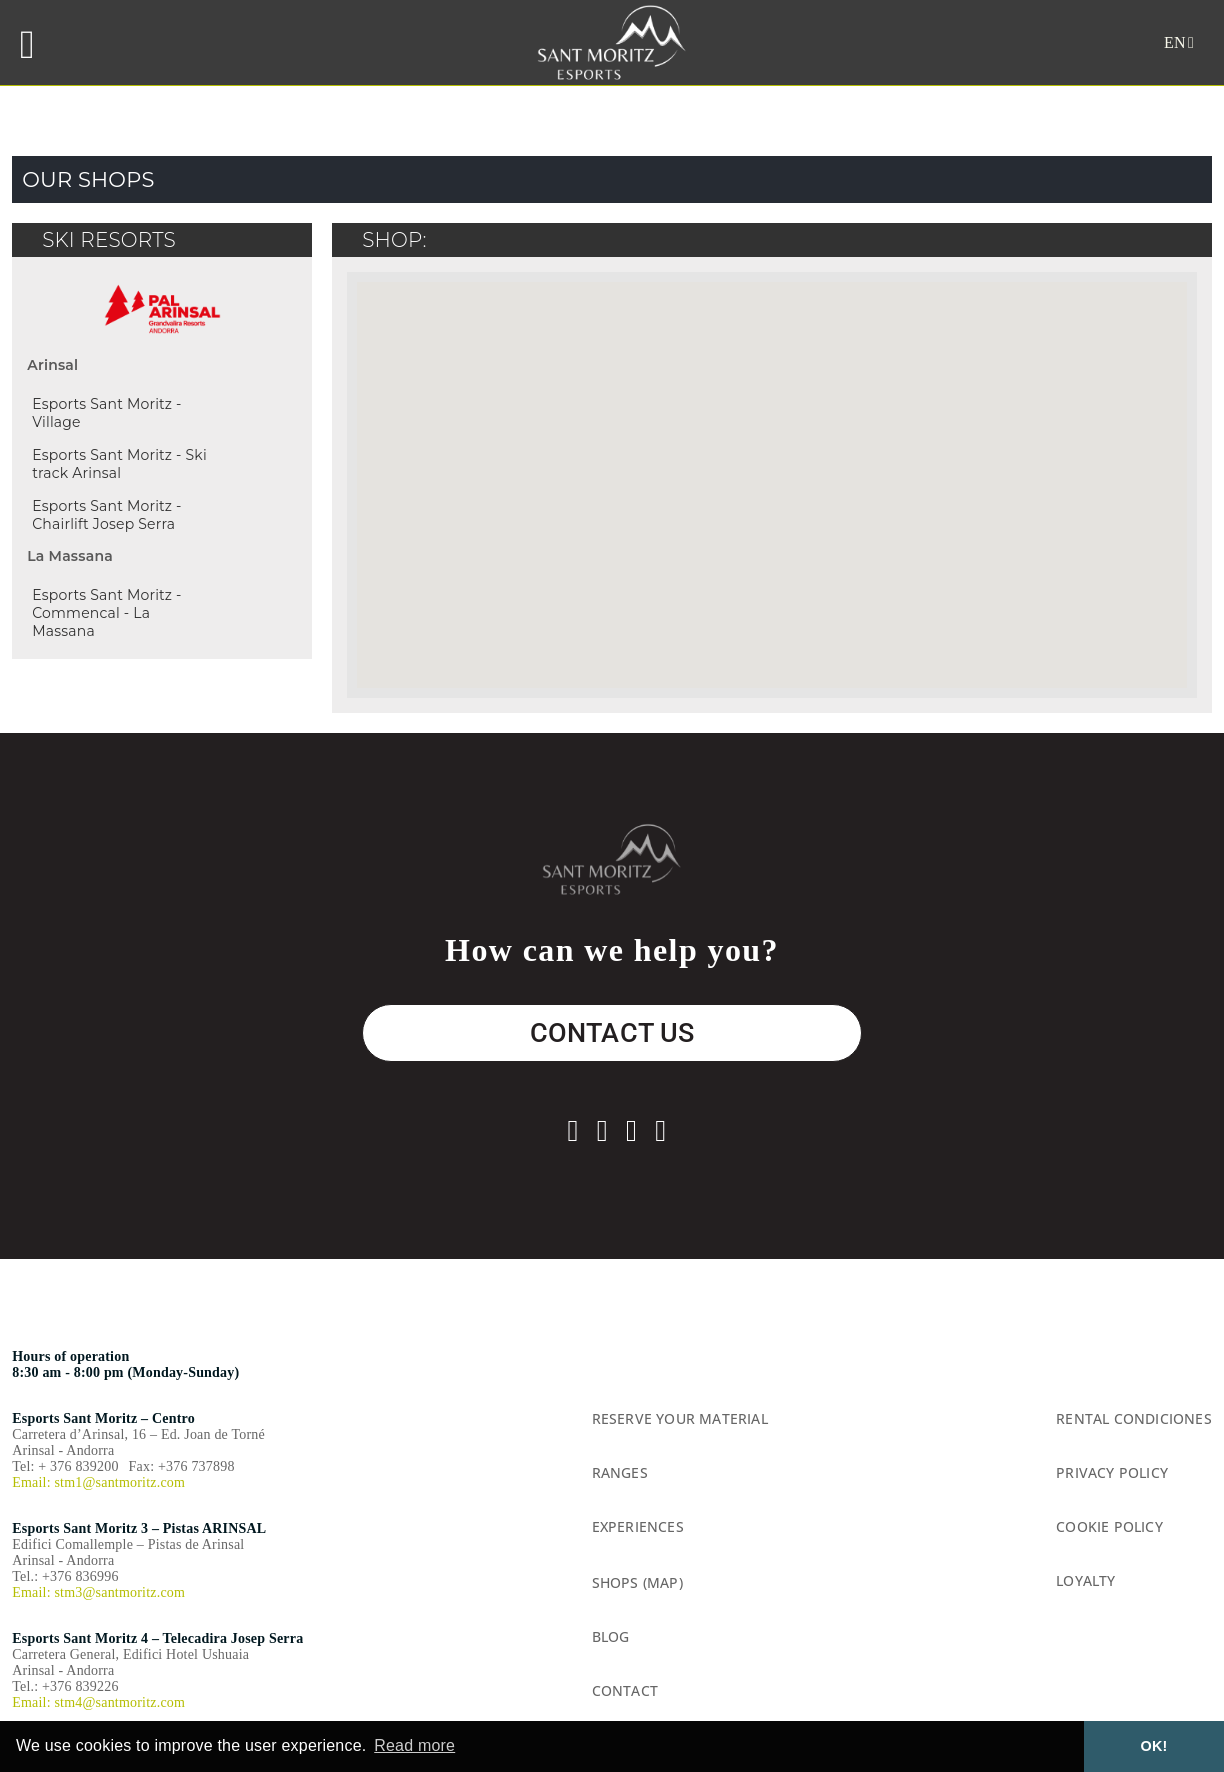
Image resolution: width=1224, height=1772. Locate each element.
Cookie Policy (1109, 1526)
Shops (615, 1582)
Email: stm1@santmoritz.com (98, 1482)
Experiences (638, 1526)
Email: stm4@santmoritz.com (98, 1702)
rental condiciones (1134, 1418)
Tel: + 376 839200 (65, 1466)
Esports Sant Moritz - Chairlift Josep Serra (106, 515)
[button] (920, 546)
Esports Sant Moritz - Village (106, 413)
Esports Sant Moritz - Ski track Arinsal (119, 464)
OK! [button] (1154, 1746)
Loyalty (1085, 1580)
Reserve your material (680, 1418)
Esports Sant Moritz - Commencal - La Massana (106, 613)
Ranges (620, 1472)
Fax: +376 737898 (182, 1466)
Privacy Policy (1112, 1472)
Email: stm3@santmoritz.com (98, 1592)
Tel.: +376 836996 (65, 1576)
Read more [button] (414, 1745)
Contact (625, 1690)
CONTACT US (612, 1033)
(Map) (663, 1582)
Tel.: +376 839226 (65, 1686)
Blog (611, 1636)
